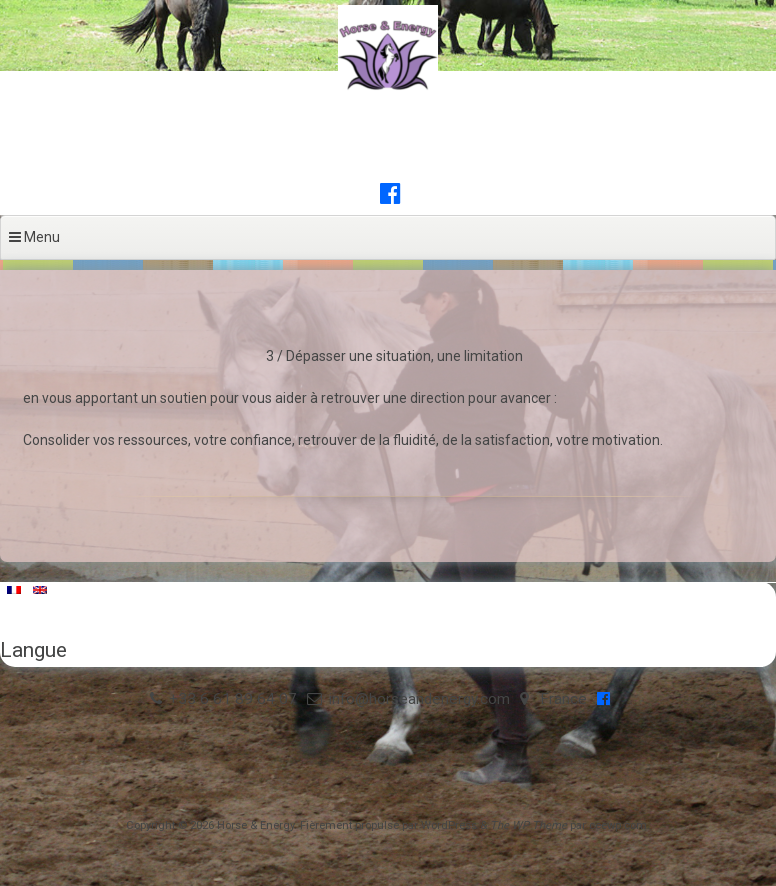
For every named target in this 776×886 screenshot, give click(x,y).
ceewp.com (618, 825)
